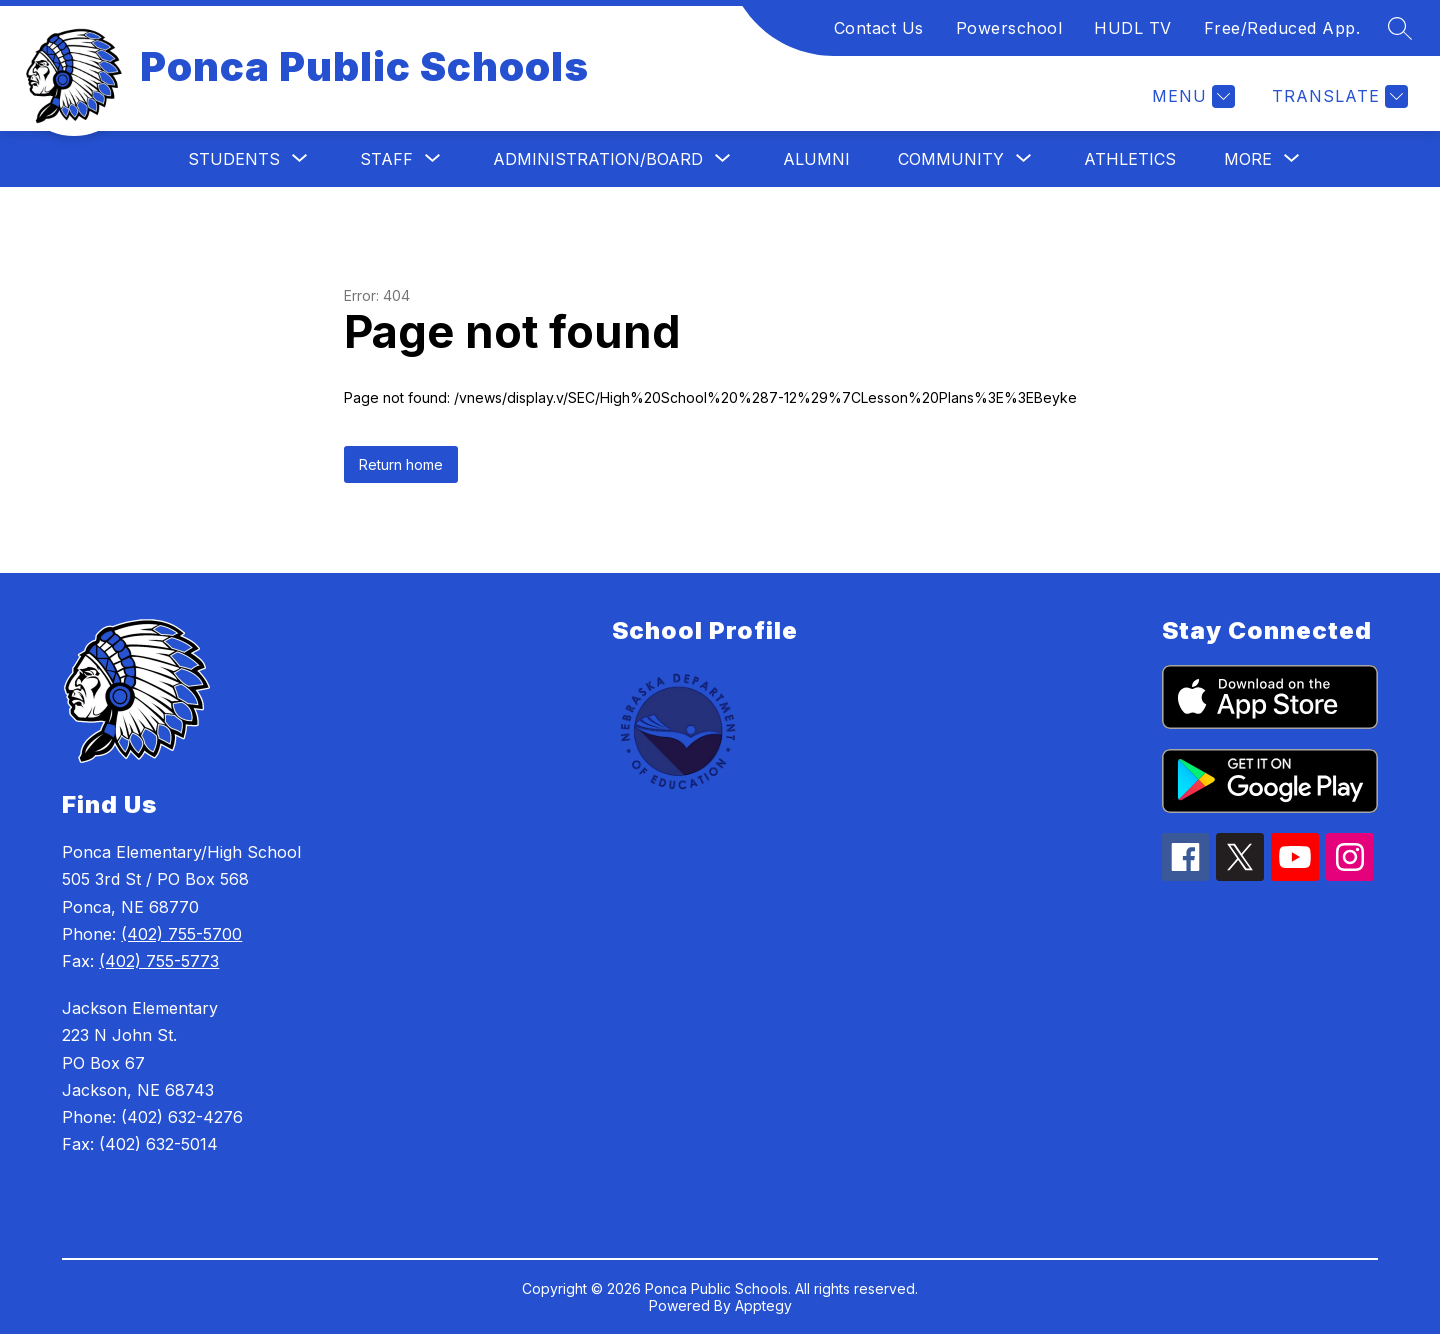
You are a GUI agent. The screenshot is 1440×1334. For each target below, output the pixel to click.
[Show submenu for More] (1248, 159)
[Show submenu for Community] (951, 159)
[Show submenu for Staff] (386, 159)
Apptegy (763, 1305)
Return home (401, 464)
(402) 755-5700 (181, 934)
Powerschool (1009, 28)
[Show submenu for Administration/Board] (598, 159)
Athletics (1130, 159)
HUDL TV (1133, 28)
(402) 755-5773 (159, 961)
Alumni (816, 159)
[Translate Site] (1337, 96)
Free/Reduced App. (1282, 28)
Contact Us (879, 28)
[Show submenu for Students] (234, 159)
